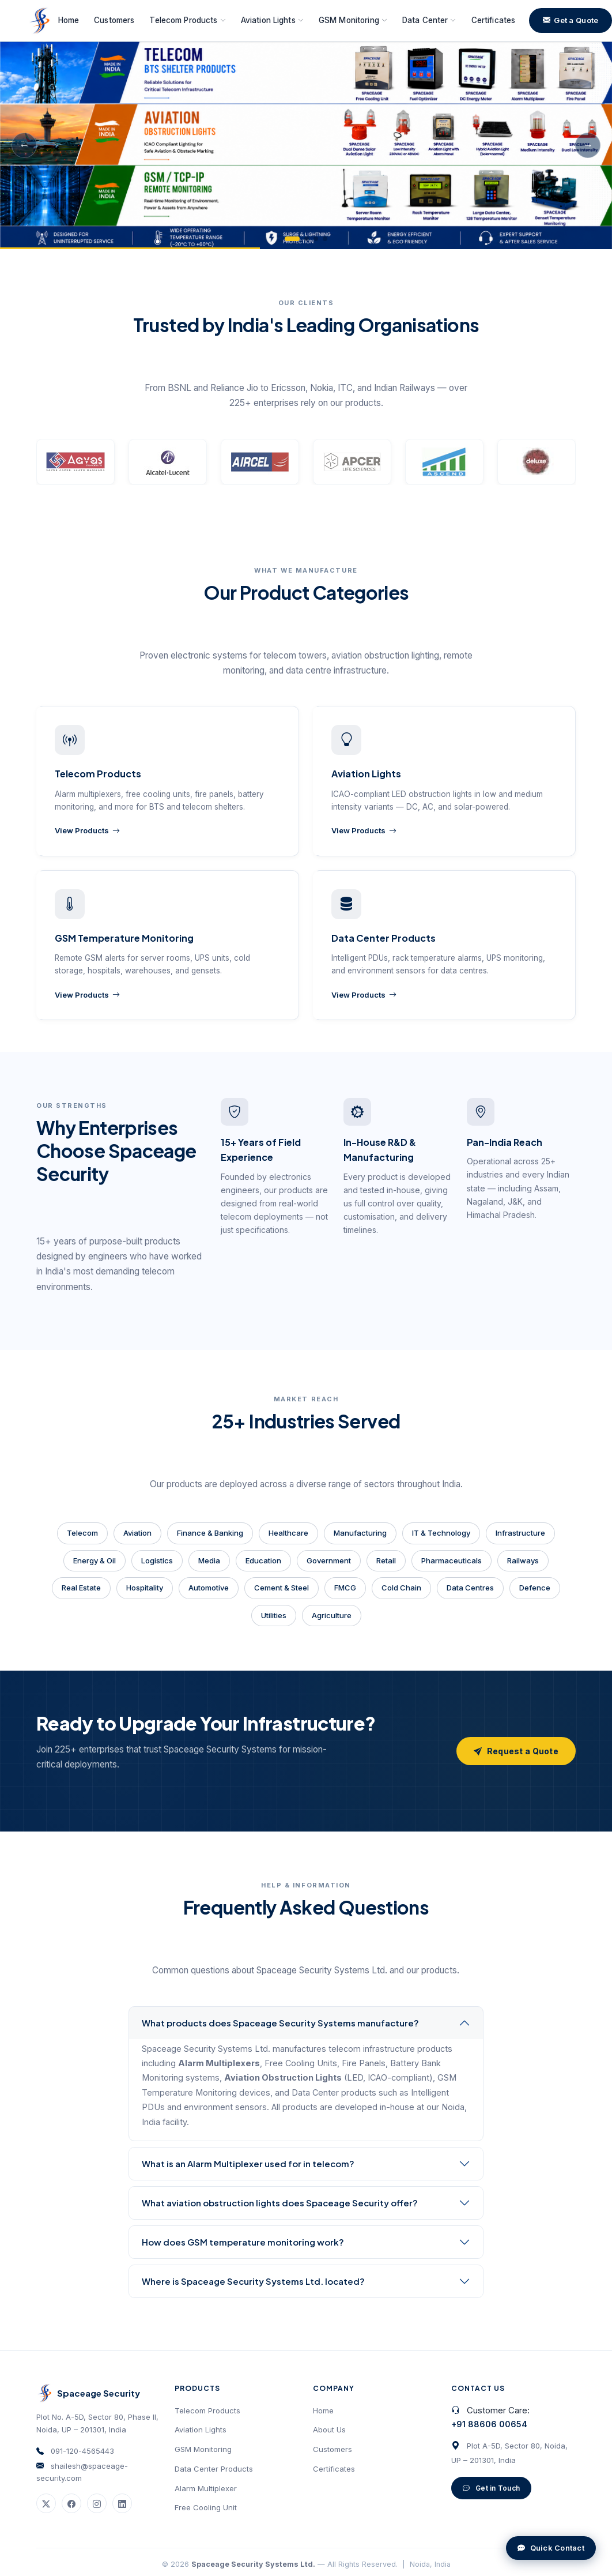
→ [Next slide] (588, 145)
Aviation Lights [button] (272, 20)
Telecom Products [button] (187, 20)
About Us (329, 2429)
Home (69, 20)
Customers (114, 20)
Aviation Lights (200, 2429)
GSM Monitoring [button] (353, 20)
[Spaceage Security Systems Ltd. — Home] (39, 21)
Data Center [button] (429, 20)
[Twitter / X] (46, 2503)
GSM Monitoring (203, 2449)
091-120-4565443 (82, 2450)
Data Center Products (214, 2468)
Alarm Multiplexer (206, 2488)
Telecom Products (207, 2410)
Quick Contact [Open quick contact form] (550, 2547)
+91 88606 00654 (489, 2424)
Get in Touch (491, 2488)
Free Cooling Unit (206, 2507)
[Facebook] (71, 2503)
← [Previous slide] (24, 145)
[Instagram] (97, 2503)
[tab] (292, 238)
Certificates (493, 20)
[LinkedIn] (122, 2503)
